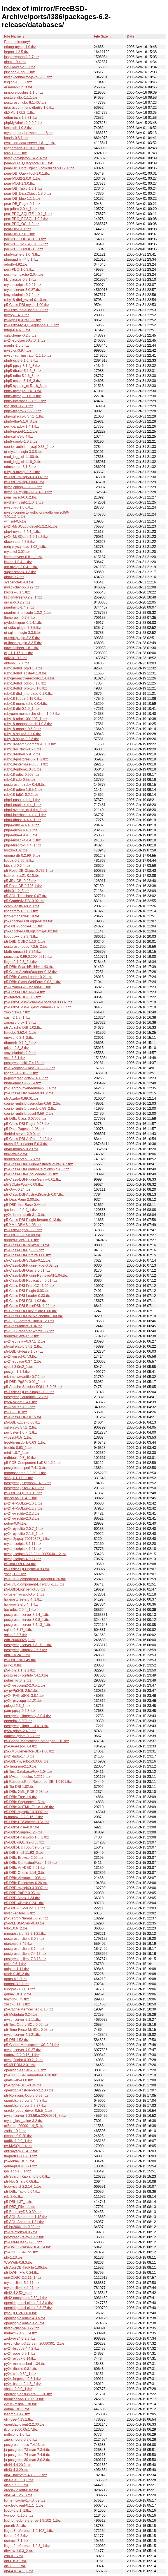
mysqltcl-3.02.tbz (17, 552)
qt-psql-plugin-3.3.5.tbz (22, 638)
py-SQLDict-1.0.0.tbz (20, 2313)
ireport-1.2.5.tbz (16, 52)
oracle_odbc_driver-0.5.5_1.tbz (28, 2110)
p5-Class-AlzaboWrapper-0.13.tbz (30, 972)
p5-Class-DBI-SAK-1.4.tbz (24, 992)
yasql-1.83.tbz (15, 1574)
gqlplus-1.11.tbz (16, 1969)
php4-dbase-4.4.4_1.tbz (22, 820)
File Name (12, 36)
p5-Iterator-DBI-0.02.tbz (22, 997)
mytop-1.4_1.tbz (16, 315)
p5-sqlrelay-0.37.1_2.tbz (23, 1346)
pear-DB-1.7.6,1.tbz (19, 234)
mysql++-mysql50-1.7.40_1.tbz (28, 492)
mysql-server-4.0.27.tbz (22, 2050)
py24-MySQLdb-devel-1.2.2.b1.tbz (31, 526)
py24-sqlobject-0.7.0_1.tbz (24, 340)
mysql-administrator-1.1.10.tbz (27, 355)
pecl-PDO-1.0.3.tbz (19, 269)
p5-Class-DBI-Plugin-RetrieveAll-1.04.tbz (36, 1275)
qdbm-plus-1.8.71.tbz (20, 2166)
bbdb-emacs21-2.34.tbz (22, 951)
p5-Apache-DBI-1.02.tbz (23, 1027)
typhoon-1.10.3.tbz (18, 2515)
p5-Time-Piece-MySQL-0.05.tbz (28, 2029)
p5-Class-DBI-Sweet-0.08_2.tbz (28, 1093)
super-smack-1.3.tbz (20, 572)
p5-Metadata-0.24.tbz (20, 2014)
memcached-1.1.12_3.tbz (24, 2399)
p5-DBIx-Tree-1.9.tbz (20, 1797)
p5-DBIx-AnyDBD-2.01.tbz (24, 1867)
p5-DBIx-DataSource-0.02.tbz (27, 1847)
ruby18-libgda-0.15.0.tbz (23, 698)
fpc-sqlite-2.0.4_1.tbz (20, 1498)
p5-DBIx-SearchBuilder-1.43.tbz (29, 967)
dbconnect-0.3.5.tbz (19, 541)
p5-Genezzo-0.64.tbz (20, 1746)
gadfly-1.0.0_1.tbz (18, 2141)
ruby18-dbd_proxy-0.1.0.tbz (25, 688)
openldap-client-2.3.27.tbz (24, 2323)
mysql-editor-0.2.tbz (19, 1913)
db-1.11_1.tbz (15, 2566)
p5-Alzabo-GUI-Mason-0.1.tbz (27, 987)
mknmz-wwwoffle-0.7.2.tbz (24, 1377)
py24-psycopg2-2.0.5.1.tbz (25, 1685)
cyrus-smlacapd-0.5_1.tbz (24, 1594)
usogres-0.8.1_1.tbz (19, 1989)
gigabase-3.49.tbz (18, 1943)
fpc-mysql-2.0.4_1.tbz (21, 567)
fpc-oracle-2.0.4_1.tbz (21, 1604)
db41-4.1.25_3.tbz (18, 2495)
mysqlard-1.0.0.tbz (18, 507)
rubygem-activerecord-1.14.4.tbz (29, 678)
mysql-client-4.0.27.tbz (21, 2328)
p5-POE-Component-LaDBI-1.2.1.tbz (32, 1463)
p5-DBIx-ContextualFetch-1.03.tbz (30, 1862)
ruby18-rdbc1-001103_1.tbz (25, 719)
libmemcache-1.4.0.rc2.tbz (24, 2500)
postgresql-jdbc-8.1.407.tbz (25, 102)
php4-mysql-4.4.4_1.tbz (22, 531)
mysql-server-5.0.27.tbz (22, 290)
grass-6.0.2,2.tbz (17, 602)
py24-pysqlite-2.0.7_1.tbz (23, 1528)
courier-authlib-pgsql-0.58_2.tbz (28, 1113)
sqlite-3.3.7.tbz (15, 1635)
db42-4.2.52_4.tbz (18, 2293)
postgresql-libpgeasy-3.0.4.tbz (27, 1716)
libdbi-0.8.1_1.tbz (17, 2510)
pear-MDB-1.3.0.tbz (19, 183)
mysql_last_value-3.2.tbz (23, 2121)
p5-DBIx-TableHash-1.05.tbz (26, 310)
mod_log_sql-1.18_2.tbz (23, 462)
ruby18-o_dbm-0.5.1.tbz (22, 749)
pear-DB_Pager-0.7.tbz (22, 204)
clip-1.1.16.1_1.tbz (18, 653)
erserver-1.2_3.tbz (18, 87)
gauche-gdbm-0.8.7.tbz (22, 1736)
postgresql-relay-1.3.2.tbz (24, 2237)
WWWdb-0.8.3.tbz (18, 2262)
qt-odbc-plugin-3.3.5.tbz (22, 627)
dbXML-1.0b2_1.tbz (19, 112)
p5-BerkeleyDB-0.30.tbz (22, 2212)
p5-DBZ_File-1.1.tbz (19, 2207)
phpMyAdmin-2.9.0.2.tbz (23, 123)
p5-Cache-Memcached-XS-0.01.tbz (31, 2045)
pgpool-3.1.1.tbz (16, 1984)
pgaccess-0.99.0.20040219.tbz (28, 956)
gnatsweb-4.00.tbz (18, 2080)
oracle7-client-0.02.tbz (21, 2490)
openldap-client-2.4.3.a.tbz (25, 2318)
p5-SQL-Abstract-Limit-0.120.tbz (29, 1321)
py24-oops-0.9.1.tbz (19, 2353)
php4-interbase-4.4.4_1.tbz (25, 815)
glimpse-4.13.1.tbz (18, 2419)
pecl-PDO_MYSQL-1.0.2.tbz (26, 244)
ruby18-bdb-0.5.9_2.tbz (22, 754)
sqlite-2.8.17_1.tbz (18, 1630)
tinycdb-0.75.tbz (16, 1999)
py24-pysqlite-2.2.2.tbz (21, 1513)
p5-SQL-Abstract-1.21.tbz (24, 2222)
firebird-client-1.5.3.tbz (21, 1336)
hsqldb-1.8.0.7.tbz (18, 82)
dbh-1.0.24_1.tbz (17, 1655)
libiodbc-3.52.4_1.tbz (20, 1032)
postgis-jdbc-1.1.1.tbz (20, 97)
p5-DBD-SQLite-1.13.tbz (23, 1493)
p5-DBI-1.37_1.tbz (18, 2202)
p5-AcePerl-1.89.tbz (19, 1407)
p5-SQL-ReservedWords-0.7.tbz (29, 1331)
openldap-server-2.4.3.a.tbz (25, 2100)
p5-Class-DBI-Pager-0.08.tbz (26, 1124)
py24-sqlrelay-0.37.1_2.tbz (25, 1341)
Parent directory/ (17, 42)
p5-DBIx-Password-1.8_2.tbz (26, 1837)
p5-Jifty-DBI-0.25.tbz (20, 881)
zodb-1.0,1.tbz (15, 2131)
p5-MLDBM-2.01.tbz (19, 2065)
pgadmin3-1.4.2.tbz (19, 607)
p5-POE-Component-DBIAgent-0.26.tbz (35, 1579)
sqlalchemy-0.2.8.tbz (20, 335)
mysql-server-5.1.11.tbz (22, 2019)
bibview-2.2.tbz (16, 1154)
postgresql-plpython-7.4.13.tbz (27, 1483)
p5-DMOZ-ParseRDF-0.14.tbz (27, 2247)
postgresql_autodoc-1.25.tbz (26, 1397)
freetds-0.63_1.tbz (18, 1448)
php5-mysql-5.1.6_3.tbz (22, 396)
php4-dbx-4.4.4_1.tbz (20, 830)
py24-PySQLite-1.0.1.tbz (23, 1503)
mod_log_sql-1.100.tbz (22, 457)
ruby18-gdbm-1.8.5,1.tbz (23, 789)
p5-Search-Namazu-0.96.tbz (26, 1918)
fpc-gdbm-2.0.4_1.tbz (20, 209)
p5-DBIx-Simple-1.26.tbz (23, 1832)
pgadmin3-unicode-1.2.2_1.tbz (27, 612)
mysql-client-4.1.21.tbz (21, 2288)
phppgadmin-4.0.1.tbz (21, 259)
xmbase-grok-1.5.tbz (20, 1022)
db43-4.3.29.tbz (16, 2470)
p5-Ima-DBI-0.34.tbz (20, 1564)
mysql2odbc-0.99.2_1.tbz (23, 2060)
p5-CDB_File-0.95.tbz (21, 2252)
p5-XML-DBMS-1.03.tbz (22, 1225)
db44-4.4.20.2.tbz (18, 2465)
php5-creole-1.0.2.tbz (20, 441)
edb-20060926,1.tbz (19, 1640)
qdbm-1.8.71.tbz (17, 2409)
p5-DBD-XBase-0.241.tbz (24, 1903)
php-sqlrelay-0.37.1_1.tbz (24, 416)
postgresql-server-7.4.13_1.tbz (28, 1625)
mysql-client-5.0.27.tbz (21, 587)
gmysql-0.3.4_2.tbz (19, 1037)
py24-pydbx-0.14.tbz (20, 2358)
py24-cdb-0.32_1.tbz (20, 2374)
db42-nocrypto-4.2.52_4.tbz (25, 2298)
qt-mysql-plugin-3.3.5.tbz (23, 452)
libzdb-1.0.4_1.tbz (18, 562)
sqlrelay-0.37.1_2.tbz (20, 1427)
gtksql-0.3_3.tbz (16, 1048)
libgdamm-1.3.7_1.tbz (21, 911)
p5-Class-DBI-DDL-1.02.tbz (25, 1301)
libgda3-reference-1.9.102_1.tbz (29, 2531)
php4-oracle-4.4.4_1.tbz (22, 805)
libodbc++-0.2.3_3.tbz (21, 936)
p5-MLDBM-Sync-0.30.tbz (24, 1923)
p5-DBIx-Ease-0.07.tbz (22, 1827)
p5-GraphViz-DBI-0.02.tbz (24, 901)
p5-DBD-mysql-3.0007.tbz (24, 482)
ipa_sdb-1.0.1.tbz (17, 2171)
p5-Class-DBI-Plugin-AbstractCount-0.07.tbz (38, 1164)
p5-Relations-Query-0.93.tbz (26, 2095)
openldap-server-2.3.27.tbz (25, 2105)
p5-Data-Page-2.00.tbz (22, 1199)
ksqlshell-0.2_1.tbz (18, 406)
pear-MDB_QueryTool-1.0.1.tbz (28, 163)
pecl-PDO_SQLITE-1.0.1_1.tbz (28, 214)
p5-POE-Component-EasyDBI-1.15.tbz (34, 1584)
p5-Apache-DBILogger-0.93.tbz (28, 921)
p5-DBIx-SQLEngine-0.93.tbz (26, 1569)
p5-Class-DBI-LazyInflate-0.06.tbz (30, 1311)
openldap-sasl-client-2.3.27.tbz (28, 2308)
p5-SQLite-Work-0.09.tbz (23, 1184)
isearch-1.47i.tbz (17, 2414)
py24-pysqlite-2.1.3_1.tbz (23, 1534)
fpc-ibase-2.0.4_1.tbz (20, 1210)
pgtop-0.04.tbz (15, 1523)
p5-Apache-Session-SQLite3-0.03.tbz (33, 1387)
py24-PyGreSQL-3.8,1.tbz (24, 1695)
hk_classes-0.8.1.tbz (20, 279)
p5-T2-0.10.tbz (15, 1412)
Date (130, 36)
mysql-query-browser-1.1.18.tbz (28, 133)
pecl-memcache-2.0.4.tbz (24, 274)
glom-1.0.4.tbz (15, 62)
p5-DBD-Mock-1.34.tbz (22, 1898)
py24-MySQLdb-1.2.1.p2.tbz (26, 536)
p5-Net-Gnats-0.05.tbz (21, 2181)
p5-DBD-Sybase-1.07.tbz (23, 1351)
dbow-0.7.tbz (14, 577)
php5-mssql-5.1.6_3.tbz (22, 381)
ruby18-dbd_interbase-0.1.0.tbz (28, 693)
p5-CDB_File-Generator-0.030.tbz (30, 2075)
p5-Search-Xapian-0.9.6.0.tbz (27, 2176)
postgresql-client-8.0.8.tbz (24, 1938)
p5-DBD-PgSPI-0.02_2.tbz (24, 1382)
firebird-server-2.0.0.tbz (22, 1134)
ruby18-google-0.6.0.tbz (22, 729)
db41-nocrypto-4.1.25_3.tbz (25, 2475)
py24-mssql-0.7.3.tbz (20, 1356)
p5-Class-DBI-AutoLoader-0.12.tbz (31, 1174)
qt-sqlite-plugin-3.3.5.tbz (23, 633)
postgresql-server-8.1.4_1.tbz (27, 1614)
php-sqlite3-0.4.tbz (18, 436)
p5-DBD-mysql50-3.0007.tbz (26, 477)
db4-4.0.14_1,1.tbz (18, 2571)
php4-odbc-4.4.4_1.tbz (21, 825)
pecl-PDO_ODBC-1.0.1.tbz (25, 239)
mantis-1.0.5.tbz (16, 345)
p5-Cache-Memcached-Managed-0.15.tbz (36, 1741)
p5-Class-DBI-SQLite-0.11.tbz (27, 1260)
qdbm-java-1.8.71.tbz (20, 117)
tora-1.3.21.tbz (15, 153)
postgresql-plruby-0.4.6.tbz (25, 784)
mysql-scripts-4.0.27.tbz (22, 1559)
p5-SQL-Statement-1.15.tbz (25, 2217)
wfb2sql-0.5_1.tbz (18, 1437)
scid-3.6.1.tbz (14, 1058)
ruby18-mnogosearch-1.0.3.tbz (28, 724)
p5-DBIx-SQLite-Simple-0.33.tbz (29, 1392)
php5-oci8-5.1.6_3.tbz (21, 360)
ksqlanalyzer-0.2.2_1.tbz (23, 597)
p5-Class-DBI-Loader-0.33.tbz (27, 1296)
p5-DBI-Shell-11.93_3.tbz (24, 1852)
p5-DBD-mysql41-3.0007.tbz (26, 1812)
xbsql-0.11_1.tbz (17, 2004)
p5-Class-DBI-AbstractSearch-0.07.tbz (34, 1194)
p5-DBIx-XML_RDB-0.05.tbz (26, 1792)
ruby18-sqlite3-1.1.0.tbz (22, 734)
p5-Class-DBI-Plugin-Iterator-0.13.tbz (33, 1220)
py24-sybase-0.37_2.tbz (23, 1361)
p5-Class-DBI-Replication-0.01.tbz (30, 1280)
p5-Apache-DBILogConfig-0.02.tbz (31, 931)
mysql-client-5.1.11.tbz (21, 2283)
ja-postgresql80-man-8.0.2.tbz (27, 2460)
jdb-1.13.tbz (13, 2257)
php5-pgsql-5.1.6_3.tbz (22, 366)
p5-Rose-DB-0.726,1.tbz (23, 886)
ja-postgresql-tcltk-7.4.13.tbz (26, 1078)
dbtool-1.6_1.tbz (16, 663)
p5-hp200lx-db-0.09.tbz (22, 2227)
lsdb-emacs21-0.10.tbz (22, 875)
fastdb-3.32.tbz (15, 850)
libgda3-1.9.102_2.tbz (21, 1073)
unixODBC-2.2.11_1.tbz (22, 2277)
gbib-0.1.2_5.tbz (16, 891)
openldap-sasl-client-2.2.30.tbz (28, 2394)
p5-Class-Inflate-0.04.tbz (23, 1326)
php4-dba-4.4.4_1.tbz (20, 835)
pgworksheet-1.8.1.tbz (21, 648)
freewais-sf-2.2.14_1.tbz (23, 2186)
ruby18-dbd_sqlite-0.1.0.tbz (25, 673)
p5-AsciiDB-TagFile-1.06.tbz (25, 2267)
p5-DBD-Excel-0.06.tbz (22, 1422)
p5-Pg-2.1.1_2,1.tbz (19, 1670)
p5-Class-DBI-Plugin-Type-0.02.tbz (31, 1265)
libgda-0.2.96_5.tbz (19, 860)
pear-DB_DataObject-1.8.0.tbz (27, 193)
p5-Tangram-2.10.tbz (20, 1766)
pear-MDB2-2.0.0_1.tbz (22, 178)
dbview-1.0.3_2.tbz (18, 2551)
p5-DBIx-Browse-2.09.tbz (23, 1857)
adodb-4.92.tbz (16, 264)
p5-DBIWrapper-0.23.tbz (23, 1230)
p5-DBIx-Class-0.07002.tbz (25, 1118)
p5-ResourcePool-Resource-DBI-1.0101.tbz (38, 1781)
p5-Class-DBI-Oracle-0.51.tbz (27, 1270)
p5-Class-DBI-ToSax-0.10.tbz (26, 1245)
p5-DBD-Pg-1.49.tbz (20, 1660)
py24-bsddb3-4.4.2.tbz (21, 2348)
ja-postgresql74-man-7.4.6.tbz (27, 2455)
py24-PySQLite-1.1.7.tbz (23, 1508)
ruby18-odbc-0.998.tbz (21, 774)
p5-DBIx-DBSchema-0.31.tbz (26, 1822)
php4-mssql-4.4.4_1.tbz (22, 840)
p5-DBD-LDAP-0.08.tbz (22, 1235)
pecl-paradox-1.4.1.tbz (21, 426)
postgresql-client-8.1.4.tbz (24, 1948)
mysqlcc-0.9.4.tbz (17, 350)
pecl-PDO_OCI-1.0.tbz (21, 224)
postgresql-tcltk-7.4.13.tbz (24, 1063)
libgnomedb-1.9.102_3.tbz (24, 148)
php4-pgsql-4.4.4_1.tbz (22, 800)
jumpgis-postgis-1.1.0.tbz (23, 92)
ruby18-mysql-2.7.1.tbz (22, 472)
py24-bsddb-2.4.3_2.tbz (22, 2384)
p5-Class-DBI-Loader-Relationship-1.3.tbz (36, 1169)
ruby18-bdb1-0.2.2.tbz (21, 794)
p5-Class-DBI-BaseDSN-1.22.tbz (29, 1306)
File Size (101, 36)
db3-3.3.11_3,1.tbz (18, 2480)
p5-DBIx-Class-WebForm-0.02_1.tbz (32, 982)
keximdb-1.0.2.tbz (18, 128)
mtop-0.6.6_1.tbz (17, 330)
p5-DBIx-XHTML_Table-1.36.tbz (29, 1807)
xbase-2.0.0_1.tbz (18, 2389)
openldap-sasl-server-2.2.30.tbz (28, 2090)
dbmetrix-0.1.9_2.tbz (20, 1043)
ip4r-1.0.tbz (13, 1665)
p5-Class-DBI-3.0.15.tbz (23, 1417)
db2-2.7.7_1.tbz (16, 2485)
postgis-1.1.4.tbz (17, 1372)
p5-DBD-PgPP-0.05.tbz (22, 1893)
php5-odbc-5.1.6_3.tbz (21, 376)
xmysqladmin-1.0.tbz (20, 1053)
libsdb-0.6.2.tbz (16, 2536)
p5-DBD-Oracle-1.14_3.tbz (25, 1872)
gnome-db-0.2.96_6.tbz (22, 855)
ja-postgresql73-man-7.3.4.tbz (27, 2450)
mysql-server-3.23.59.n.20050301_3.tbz (35, 2115)
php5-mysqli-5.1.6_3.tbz (23, 391)
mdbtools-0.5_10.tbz (20, 1458)
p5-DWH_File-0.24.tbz (21, 2272)
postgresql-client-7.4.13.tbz (25, 1953)
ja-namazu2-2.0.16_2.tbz (23, 1817)
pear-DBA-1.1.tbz (17, 229)
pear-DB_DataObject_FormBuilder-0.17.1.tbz (39, 168)
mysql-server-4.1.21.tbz (22, 2034)
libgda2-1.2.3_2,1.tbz (20, 962)
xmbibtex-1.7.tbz (17, 1012)
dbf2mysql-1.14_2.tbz (21, 2151)
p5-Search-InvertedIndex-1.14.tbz (30, 1088)
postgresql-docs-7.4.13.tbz (25, 2445)
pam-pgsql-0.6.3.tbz (19, 1711)
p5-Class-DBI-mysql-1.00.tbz (26, 305)
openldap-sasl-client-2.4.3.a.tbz (28, 2303)
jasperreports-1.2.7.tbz (21, 57)
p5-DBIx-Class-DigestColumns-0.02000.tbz (37, 1007)
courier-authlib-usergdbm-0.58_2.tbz (32, 1103)
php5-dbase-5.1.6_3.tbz (22, 371)
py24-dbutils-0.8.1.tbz (21, 2369)
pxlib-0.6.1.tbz (15, 1964)
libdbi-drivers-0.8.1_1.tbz (23, 557)
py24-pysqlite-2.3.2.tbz (21, 1518)
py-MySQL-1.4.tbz (18, 2146)
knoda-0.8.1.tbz (16, 138)
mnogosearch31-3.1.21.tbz (25, 1933)
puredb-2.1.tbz (15, 2526)
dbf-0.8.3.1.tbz (15, 2561)
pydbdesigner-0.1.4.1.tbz (23, 622)
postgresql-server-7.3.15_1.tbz (28, 1645)
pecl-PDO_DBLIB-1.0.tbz (23, 249)
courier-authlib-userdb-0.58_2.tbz (30, 1108)
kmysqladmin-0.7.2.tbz (21, 295)
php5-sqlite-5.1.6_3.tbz (22, 254)
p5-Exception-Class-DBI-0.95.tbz (29, 1068)
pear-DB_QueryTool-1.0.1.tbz (27, 173)
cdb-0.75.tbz (13, 2556)
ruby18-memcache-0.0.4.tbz (26, 703)
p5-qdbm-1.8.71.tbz (19, 2161)
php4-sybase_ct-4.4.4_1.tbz (25, 810)
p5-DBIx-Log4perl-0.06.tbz (24, 1589)
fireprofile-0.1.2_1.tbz (20, 2156)
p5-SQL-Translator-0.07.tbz (25, 896)
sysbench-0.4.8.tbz (18, 582)
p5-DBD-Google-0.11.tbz (23, 926)
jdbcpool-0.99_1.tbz (19, 72)
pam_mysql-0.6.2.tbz (20, 497)
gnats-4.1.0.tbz (15, 1979)
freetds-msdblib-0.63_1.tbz (25, 1442)
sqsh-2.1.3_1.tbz (17, 1017)
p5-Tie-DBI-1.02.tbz (19, 1786)
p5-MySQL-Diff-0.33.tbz (22, 320)
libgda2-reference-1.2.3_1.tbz (27, 2546)
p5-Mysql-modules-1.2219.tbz (27, 1776)
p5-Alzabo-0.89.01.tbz (21, 1098)
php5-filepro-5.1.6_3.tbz (22, 411)
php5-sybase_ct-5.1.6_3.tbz (25, 386)
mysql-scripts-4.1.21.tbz (22, 1549)
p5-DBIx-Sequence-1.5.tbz (25, 1802)
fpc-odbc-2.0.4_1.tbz (20, 1609)
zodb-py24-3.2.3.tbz (19, 2338)
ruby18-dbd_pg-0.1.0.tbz (23, 668)
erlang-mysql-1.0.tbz (20, 47)
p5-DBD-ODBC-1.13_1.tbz (25, 941)
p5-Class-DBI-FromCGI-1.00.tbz (29, 1286)
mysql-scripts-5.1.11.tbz (22, 1544)
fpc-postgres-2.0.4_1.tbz (23, 1599)
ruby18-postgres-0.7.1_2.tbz (26, 759)
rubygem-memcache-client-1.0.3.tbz (32, 713)
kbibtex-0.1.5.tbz (17, 592)
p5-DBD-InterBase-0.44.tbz (25, 1205)
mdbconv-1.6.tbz (17, 2434)
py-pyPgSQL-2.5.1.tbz (21, 1690)
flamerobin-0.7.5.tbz (19, 617)
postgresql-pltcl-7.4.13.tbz (24, 1488)
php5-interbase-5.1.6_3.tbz (25, 401)
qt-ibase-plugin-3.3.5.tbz (23, 643)
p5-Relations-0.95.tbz (20, 2232)
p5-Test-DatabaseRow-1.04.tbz (28, 1771)
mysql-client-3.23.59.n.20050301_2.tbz (34, 2343)
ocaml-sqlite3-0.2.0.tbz (21, 906)
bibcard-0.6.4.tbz (17, 865)
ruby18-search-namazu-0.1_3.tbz (30, 744)
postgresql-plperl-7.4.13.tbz (25, 1468)
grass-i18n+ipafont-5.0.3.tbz (26, 1144)
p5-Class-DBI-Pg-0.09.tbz (24, 1250)
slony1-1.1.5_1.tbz (18, 1478)
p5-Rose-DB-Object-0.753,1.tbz (28, 870)
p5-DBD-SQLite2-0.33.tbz (24, 1842)
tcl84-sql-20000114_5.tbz (24, 2126)
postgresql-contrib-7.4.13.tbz (26, 1675)
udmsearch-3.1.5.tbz (20, 467)
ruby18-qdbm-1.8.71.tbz (22, 769)
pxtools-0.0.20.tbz (18, 2136)
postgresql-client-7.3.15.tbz (25, 1959)
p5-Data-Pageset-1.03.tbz (24, 1129)
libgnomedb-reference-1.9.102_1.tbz (32, 2520)
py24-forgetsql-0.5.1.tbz (22, 2379)
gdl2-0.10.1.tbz (15, 658)
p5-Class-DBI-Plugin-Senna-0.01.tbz (32, 1179)
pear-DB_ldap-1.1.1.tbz (22, 198)
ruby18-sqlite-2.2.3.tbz (21, 739)
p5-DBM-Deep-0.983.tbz (23, 2242)
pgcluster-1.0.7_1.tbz (20, 1432)
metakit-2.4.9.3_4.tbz (20, 2333)
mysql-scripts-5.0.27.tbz (22, 285)
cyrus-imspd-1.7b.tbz (20, 2404)
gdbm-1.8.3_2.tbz (18, 1994)
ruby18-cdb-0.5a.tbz (19, 779)
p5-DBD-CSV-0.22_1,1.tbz (24, 1908)
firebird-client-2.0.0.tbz (21, 1240)
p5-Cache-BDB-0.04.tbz (22, 2085)
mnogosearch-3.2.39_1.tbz (25, 1473)
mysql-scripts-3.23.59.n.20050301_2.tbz (35, 1554)
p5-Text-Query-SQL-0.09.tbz (26, 2024)
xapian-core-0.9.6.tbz (20, 2439)
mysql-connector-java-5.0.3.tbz (28, 77)
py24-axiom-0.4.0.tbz (20, 1402)
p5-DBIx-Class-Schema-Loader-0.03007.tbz (38, 1002)
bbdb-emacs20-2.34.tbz (22, 1083)
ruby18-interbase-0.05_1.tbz (26, 764)
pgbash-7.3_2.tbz (17, 1680)
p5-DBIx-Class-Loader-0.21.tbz (28, 977)
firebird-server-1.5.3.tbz (22, 1159)
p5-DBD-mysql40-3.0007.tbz (26, 1888)
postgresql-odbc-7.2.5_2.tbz (25, 946)
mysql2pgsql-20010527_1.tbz (27, 1539)
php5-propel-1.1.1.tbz (20, 431)
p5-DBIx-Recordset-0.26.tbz (25, 1883)
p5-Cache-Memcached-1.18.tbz (28, 2009)
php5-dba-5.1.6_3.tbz (20, 421)
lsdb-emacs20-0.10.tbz (22, 916)
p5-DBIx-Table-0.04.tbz (22, 2191)
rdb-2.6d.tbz (13, 2196)
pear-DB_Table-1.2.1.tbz (23, 188)
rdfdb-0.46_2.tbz (17, 1974)
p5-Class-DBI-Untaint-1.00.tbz (27, 1255)
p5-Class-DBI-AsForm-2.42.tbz (28, 1139)
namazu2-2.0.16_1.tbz (21, 2055)
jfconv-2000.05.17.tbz (21, 2429)
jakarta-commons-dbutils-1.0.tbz (29, 107)
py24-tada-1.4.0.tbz (19, 1756)
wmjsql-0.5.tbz (15, 521)
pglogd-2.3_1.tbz (17, 1706)
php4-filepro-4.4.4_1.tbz (22, 845)
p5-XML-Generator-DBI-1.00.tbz (29, 1751)
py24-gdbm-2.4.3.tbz (20, 1731)
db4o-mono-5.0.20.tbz (21, 1149)
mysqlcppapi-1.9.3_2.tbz (23, 487)
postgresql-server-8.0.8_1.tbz (27, 1620)
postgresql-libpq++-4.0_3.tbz (26, 1726)
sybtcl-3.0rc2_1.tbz (18, 1367)
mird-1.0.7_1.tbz (17, 1453)
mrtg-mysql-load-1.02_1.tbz (25, 547)
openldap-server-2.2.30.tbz (25, 2070)
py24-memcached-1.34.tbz (25, 2364)
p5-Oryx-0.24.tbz (17, 1189)
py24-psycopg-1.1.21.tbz (23, 1700)
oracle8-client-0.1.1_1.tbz (24, 2505)
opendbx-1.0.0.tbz (18, 1721)
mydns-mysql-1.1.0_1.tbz (23, 502)
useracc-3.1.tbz (16, 2541)
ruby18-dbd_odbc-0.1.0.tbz (25, 683)
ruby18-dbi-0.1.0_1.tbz (21, 708)
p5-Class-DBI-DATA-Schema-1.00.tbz (33, 1316)
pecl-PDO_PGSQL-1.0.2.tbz (26, 219)
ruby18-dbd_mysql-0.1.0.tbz (25, 300)
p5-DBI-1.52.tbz (16, 2040)
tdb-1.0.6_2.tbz (16, 1928)
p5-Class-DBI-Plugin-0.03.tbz (26, 1291)
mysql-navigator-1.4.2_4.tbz (25, 158)
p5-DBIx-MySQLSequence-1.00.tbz (31, 325)
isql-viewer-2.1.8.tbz (19, 67)
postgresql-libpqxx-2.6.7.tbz (25, 1650)
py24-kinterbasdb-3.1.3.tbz (25, 1215)
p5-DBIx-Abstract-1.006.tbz (25, 1878)
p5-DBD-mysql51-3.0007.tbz (26, 1761)
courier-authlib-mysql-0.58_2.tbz (29, 447)
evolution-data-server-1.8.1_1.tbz (30, 143)
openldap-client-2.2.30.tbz (24, 2424)
